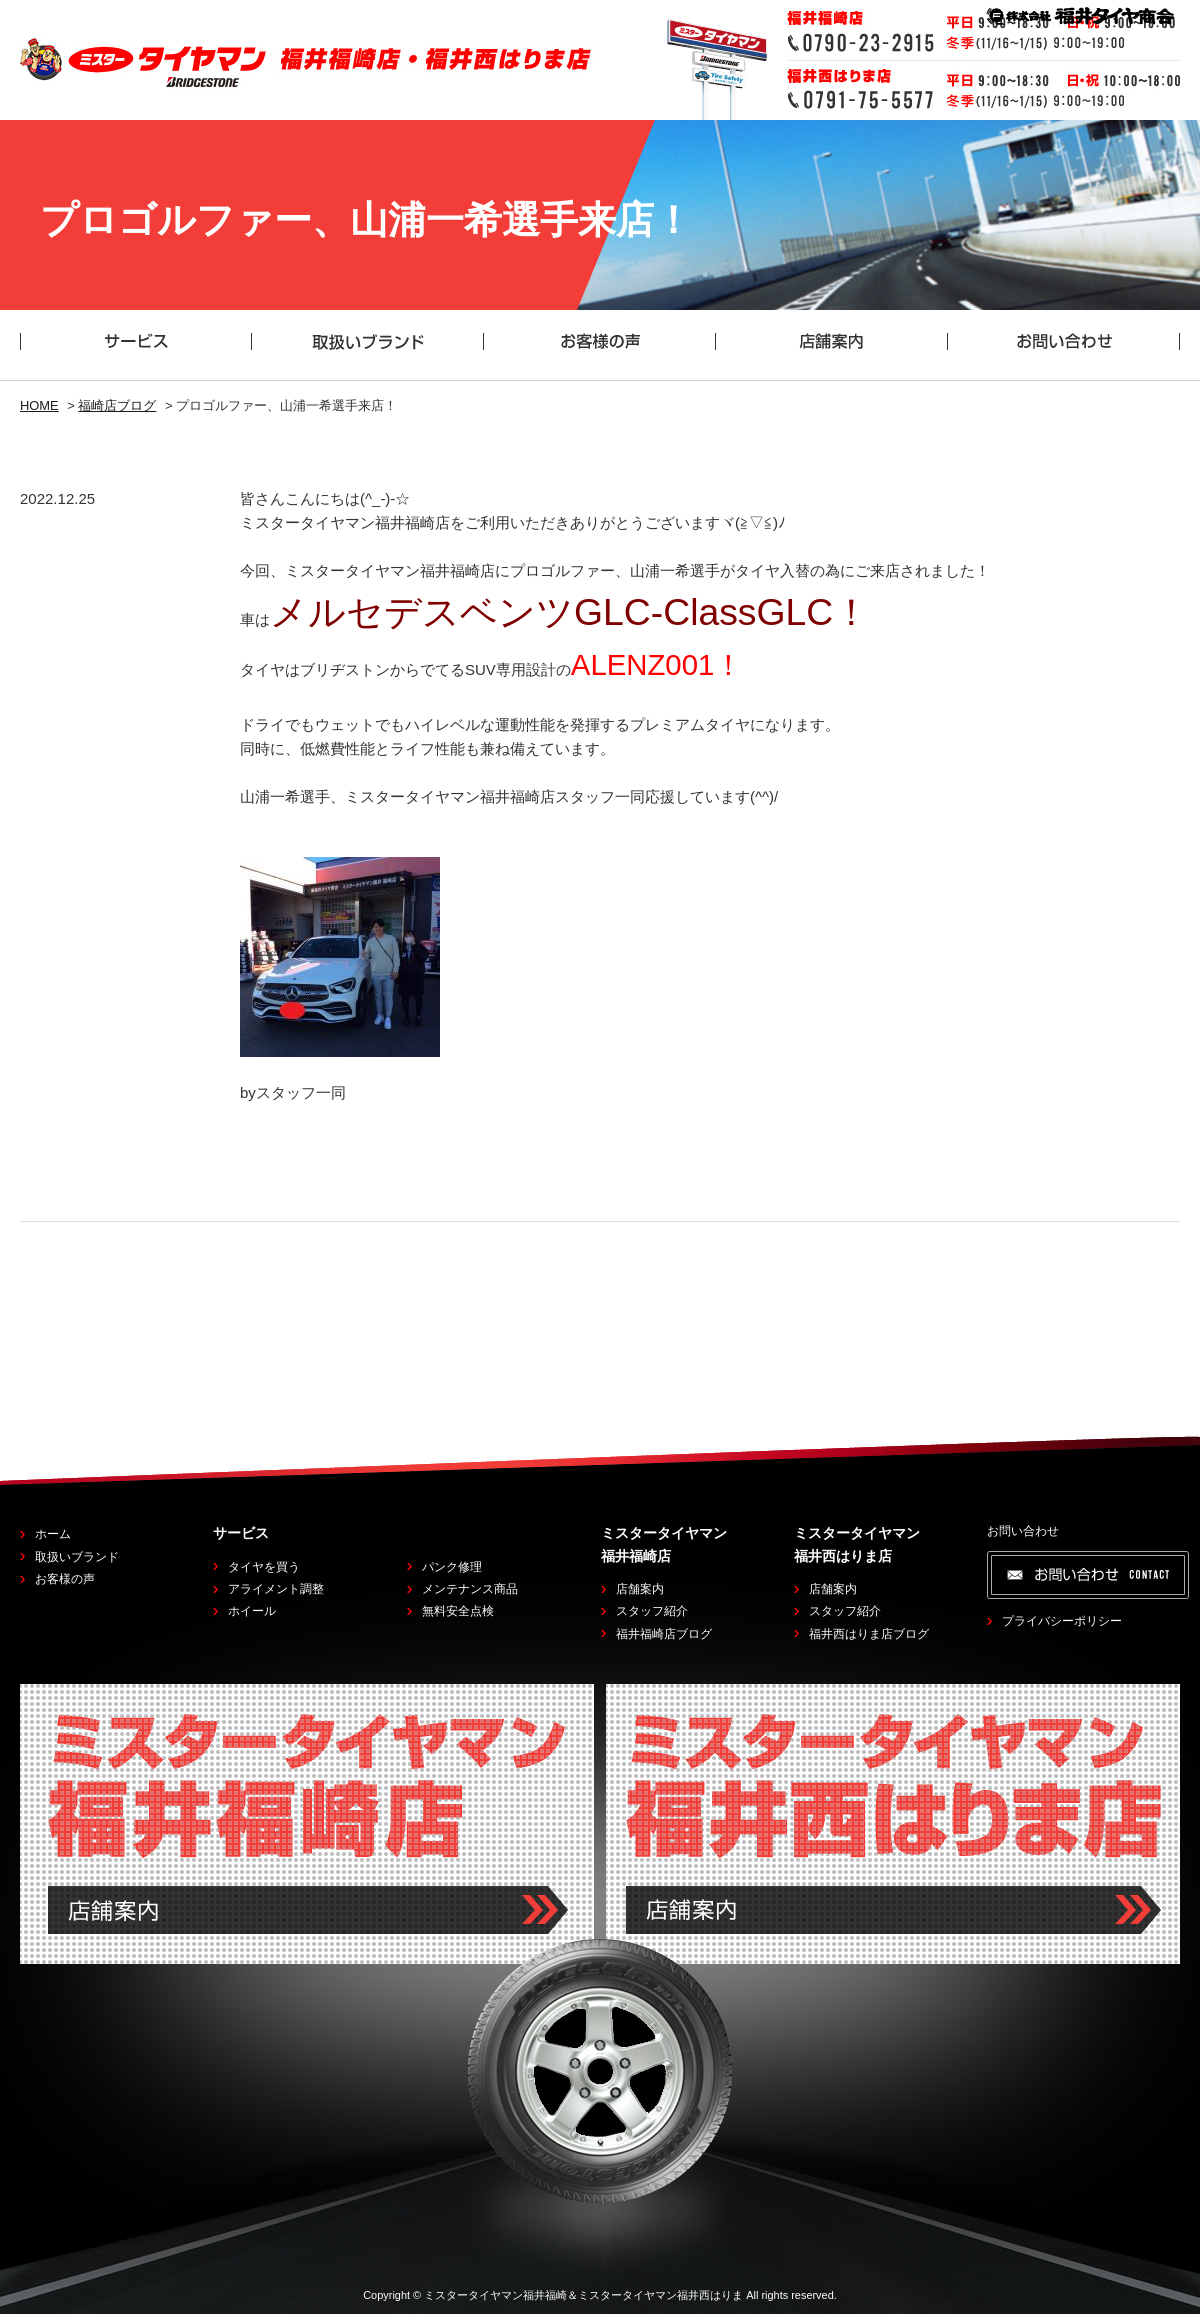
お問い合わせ (1023, 1531)
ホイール (252, 1611)
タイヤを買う (264, 1567)
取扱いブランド (77, 1557)
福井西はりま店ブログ (869, 1634)
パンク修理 (452, 1567)
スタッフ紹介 (652, 1611)
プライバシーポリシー (1062, 1621)
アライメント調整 (276, 1589)
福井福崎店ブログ (664, 1634)
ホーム (53, 1534)
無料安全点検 (458, 1611)
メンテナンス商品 (470, 1589)
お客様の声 (65, 1579)
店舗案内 (640, 1589)
